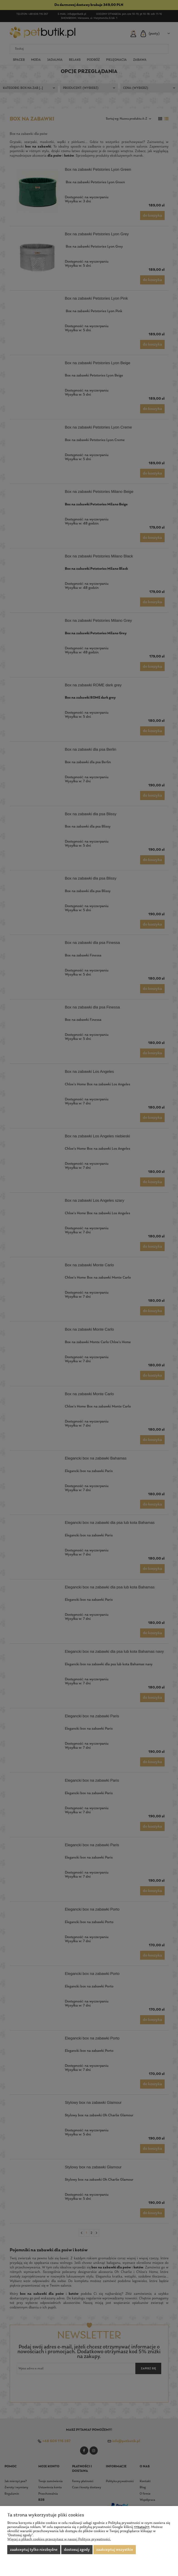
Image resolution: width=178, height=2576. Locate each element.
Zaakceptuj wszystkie (114, 2550)
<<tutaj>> (141, 2527)
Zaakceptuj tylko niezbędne (34, 2550)
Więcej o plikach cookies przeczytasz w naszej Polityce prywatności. (59, 2539)
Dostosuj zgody (77, 2550)
